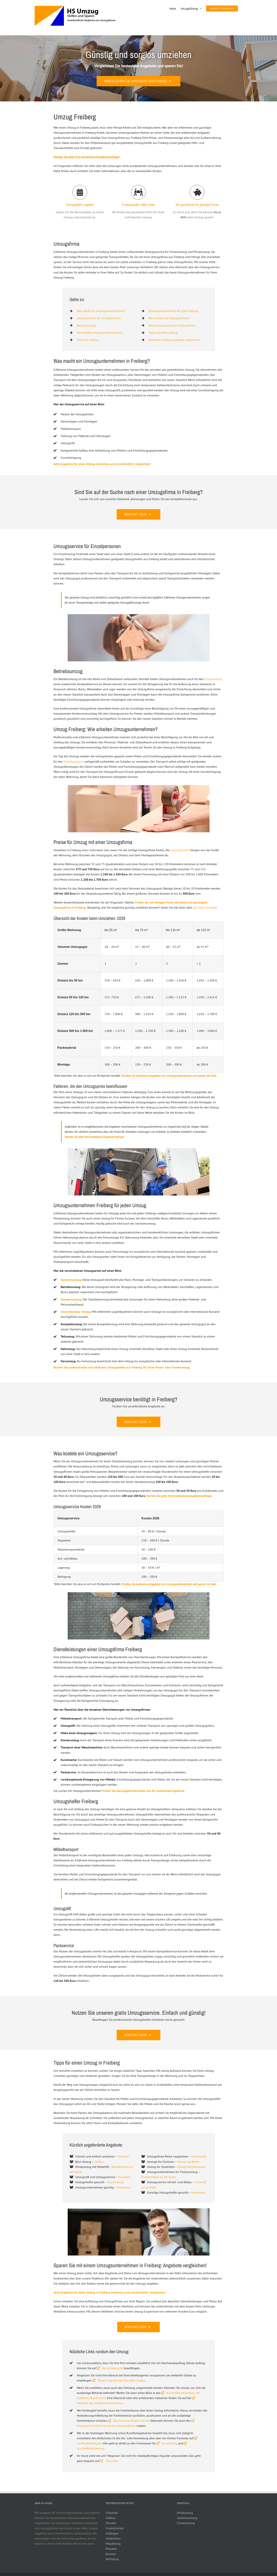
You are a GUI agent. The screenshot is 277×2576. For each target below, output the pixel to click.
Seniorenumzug (71, 1280)
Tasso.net (109, 2461)
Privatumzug (185, 2513)
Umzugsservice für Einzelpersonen (99, 318)
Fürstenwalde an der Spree (158, 2177)
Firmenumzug (213, 679)
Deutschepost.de (110, 2368)
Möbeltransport (74, 761)
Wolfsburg (112, 2559)
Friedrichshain (115, 2528)
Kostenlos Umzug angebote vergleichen (174, 340)
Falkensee (123, 2187)
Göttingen (112, 2533)
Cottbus (99, 2162)
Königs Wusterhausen (192, 2167)
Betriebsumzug (86, 325)
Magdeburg (113, 2543)
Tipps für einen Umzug (163, 332)
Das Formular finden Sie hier (129, 2420)
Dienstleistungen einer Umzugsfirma (171, 325)
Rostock (111, 2554)
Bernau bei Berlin (188, 2162)
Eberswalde (198, 2156)
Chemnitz (112, 2513)
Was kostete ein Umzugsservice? (169, 318)
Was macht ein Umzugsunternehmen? (101, 311)
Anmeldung (167, 2443)
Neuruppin (198, 2192)
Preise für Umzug (88, 340)
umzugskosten (179, 850)
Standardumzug (71, 1299)
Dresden (111, 2523)
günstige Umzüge (204, 907)
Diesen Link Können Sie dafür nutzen (119, 2380)
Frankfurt (124, 2177)
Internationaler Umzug (76, 1311)
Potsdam (123, 2156)
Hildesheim (113, 2538)
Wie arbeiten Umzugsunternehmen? (100, 332)
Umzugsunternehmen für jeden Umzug (173, 311)
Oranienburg (115, 2182)
